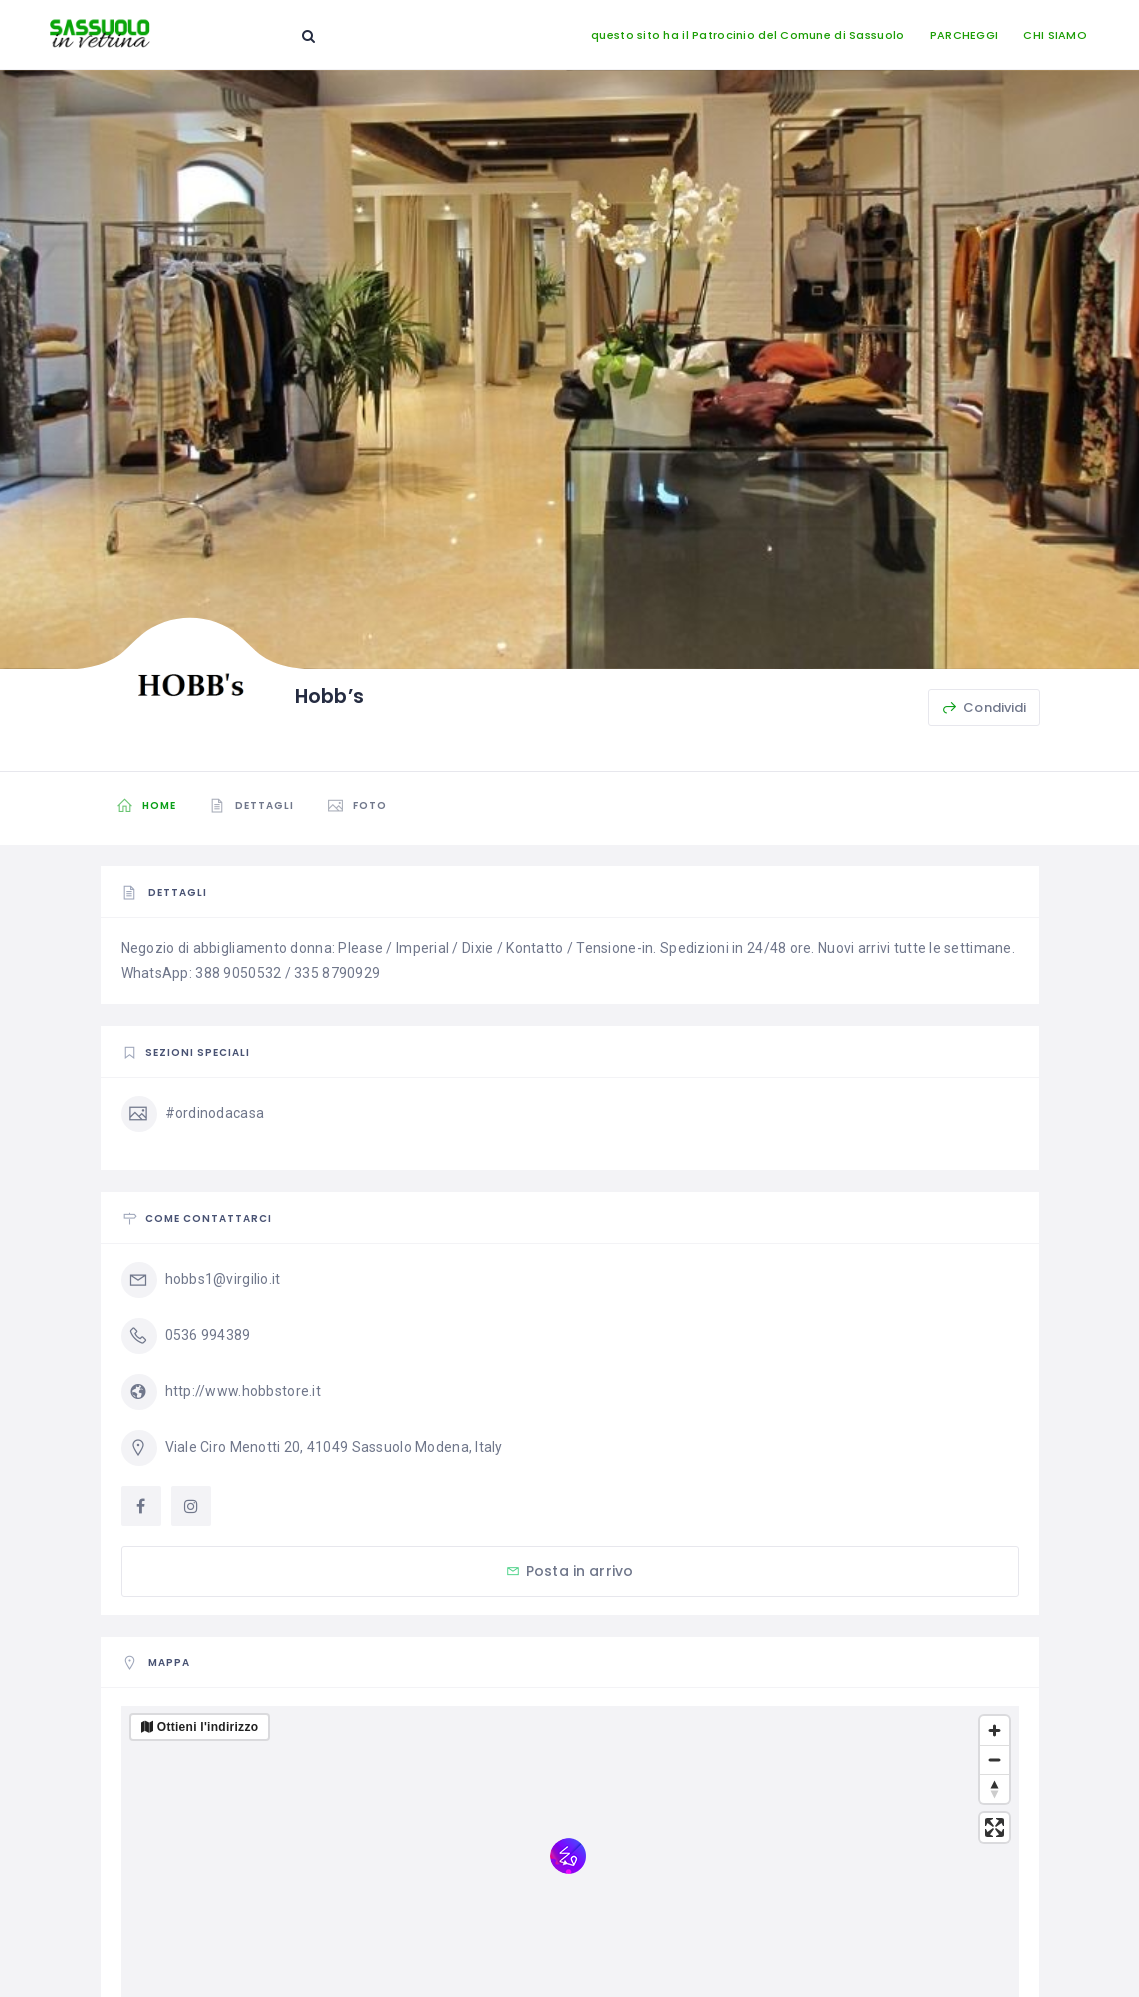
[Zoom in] (994, 1730)
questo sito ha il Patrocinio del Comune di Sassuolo (747, 35)
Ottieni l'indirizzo (208, 1727)
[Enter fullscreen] (994, 1827)
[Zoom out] (994, 1759)
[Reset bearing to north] (994, 1788)
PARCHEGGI (964, 35)
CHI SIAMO (1055, 35)
